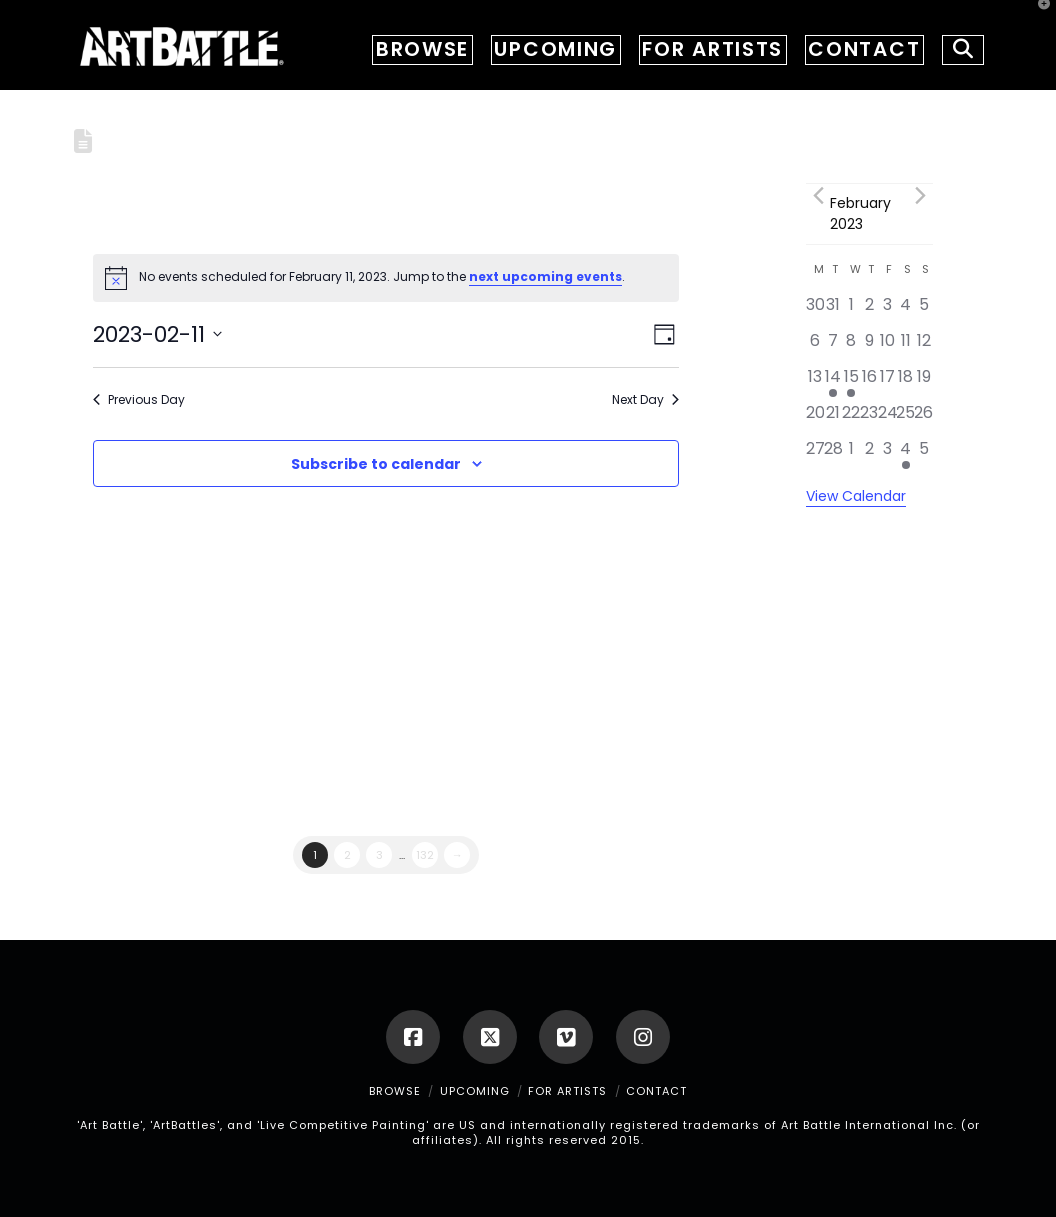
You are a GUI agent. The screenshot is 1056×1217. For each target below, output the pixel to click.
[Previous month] (818, 196)
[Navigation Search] (957, 45)
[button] (1037, 19)
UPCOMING (475, 1091)
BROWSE (395, 1091)
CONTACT (656, 1091)
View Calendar (856, 496)
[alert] (386, 278)
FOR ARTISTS (567, 1091)
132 (425, 855)
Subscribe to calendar (376, 464)
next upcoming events (545, 276)
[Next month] (921, 196)
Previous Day (139, 400)
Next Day (645, 400)
